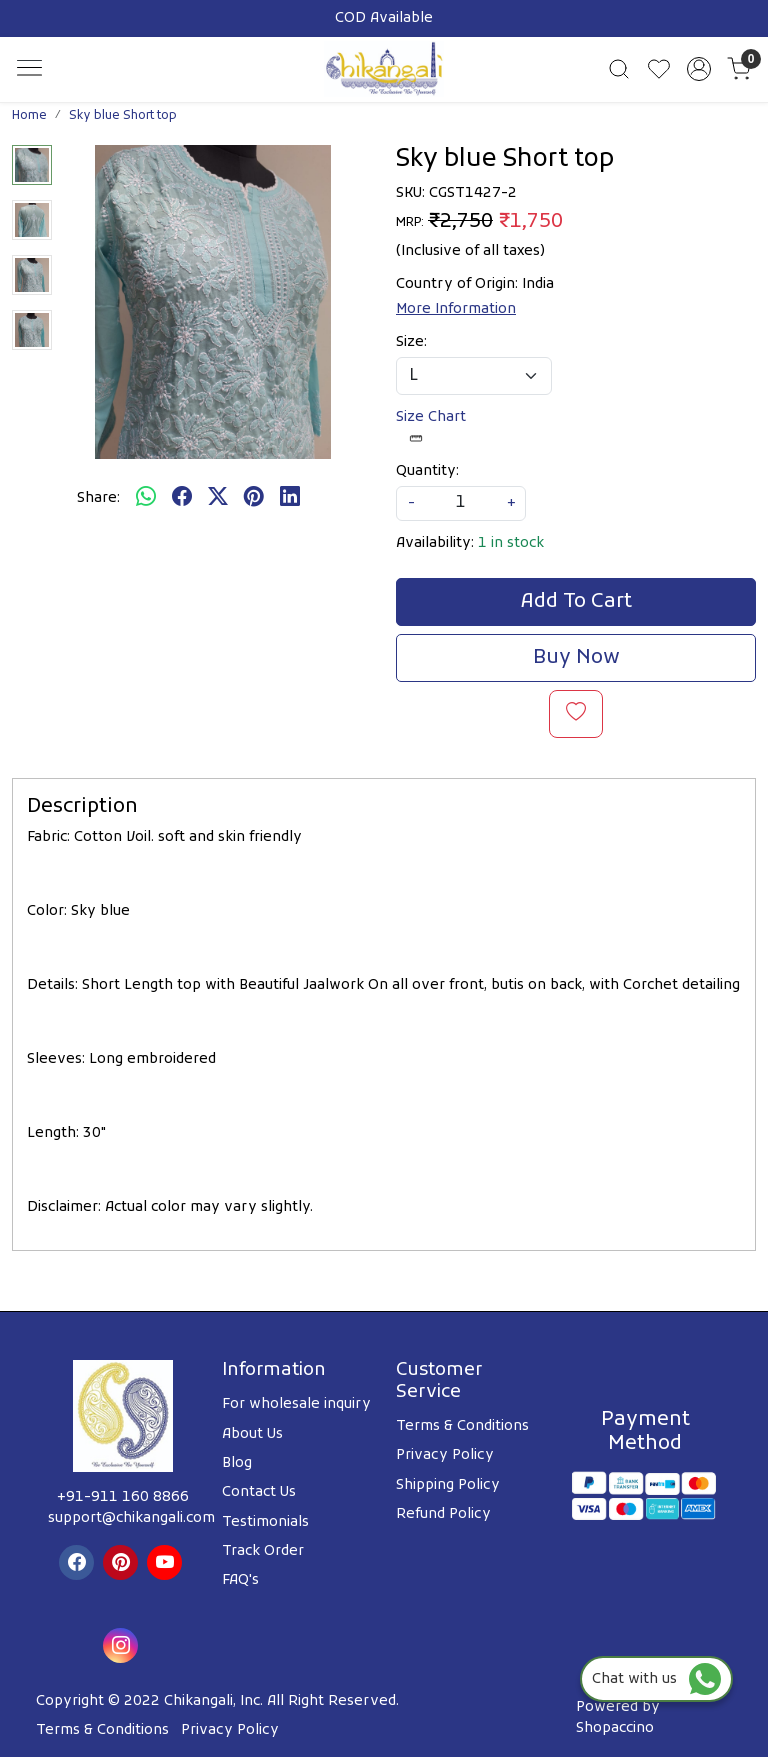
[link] (619, 69)
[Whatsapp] (146, 498)
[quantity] (461, 503)
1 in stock (511, 543)
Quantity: (427, 471)
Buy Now (576, 658)
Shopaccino (615, 1728)
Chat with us (656, 1679)
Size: (411, 342)
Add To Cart (576, 602)
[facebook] (182, 498)
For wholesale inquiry (296, 1404)
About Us (252, 1434)
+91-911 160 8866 (123, 1497)
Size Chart (431, 427)
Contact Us (259, 1492)
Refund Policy (443, 1514)
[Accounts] (699, 69)
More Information (456, 309)
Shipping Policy (448, 1485)
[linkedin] (290, 498)
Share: (98, 498)
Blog (237, 1463)
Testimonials (265, 1522)
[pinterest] (254, 498)
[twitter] (218, 498)
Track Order (263, 1551)
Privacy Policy (445, 1455)
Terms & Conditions (462, 1426)
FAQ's (240, 1580)
